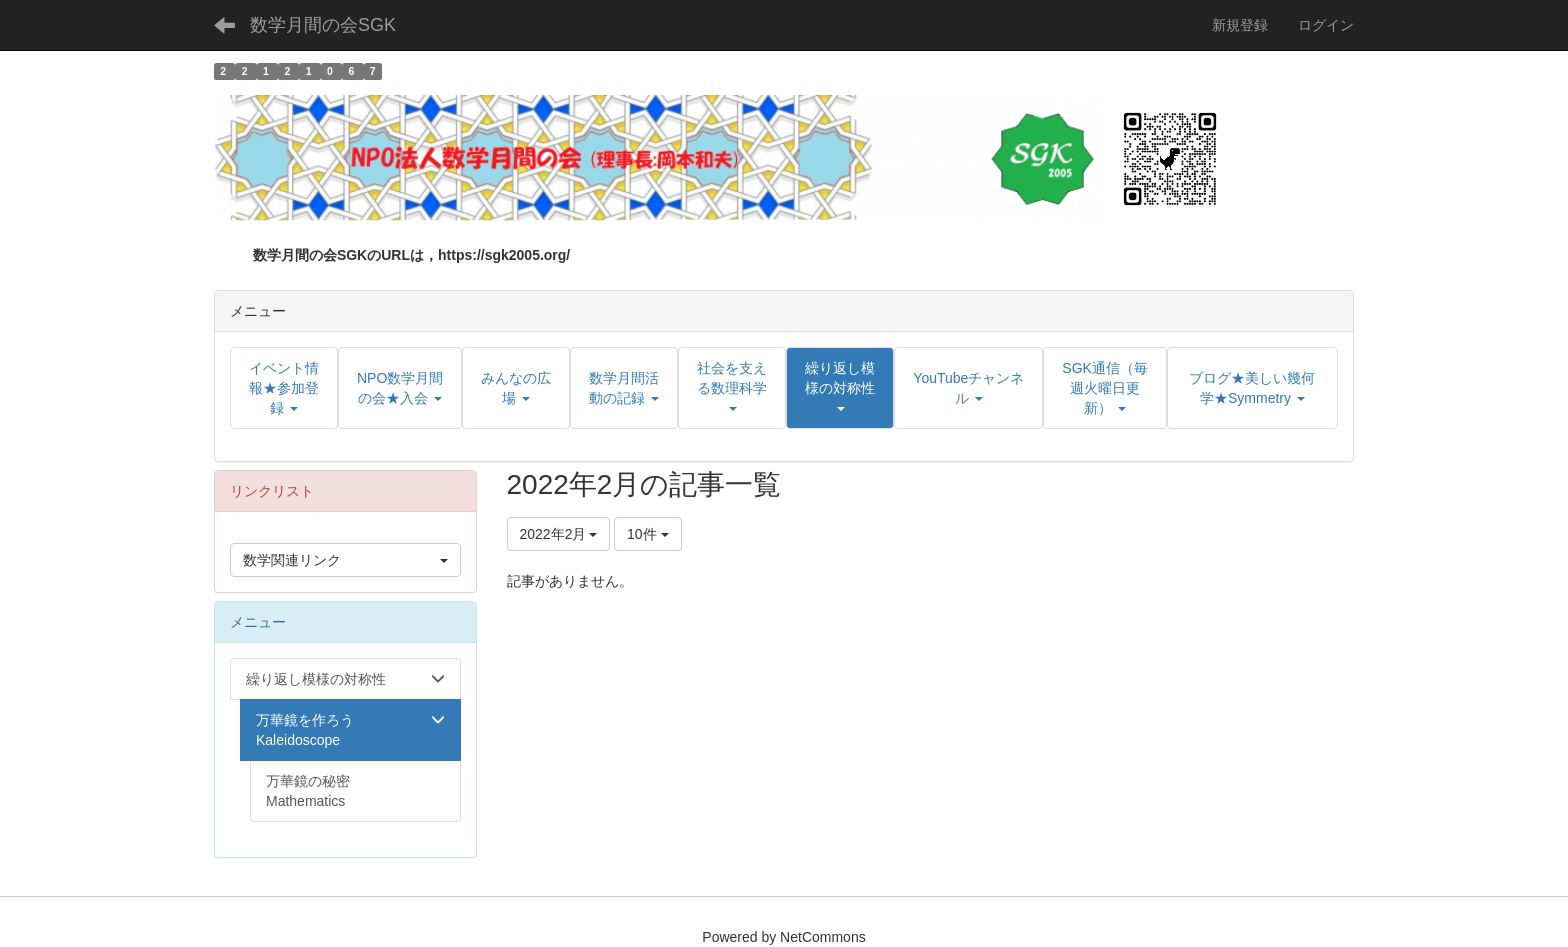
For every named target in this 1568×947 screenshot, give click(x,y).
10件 (647, 534)
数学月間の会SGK (323, 25)
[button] (840, 388)
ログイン (1326, 25)
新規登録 (1240, 25)
